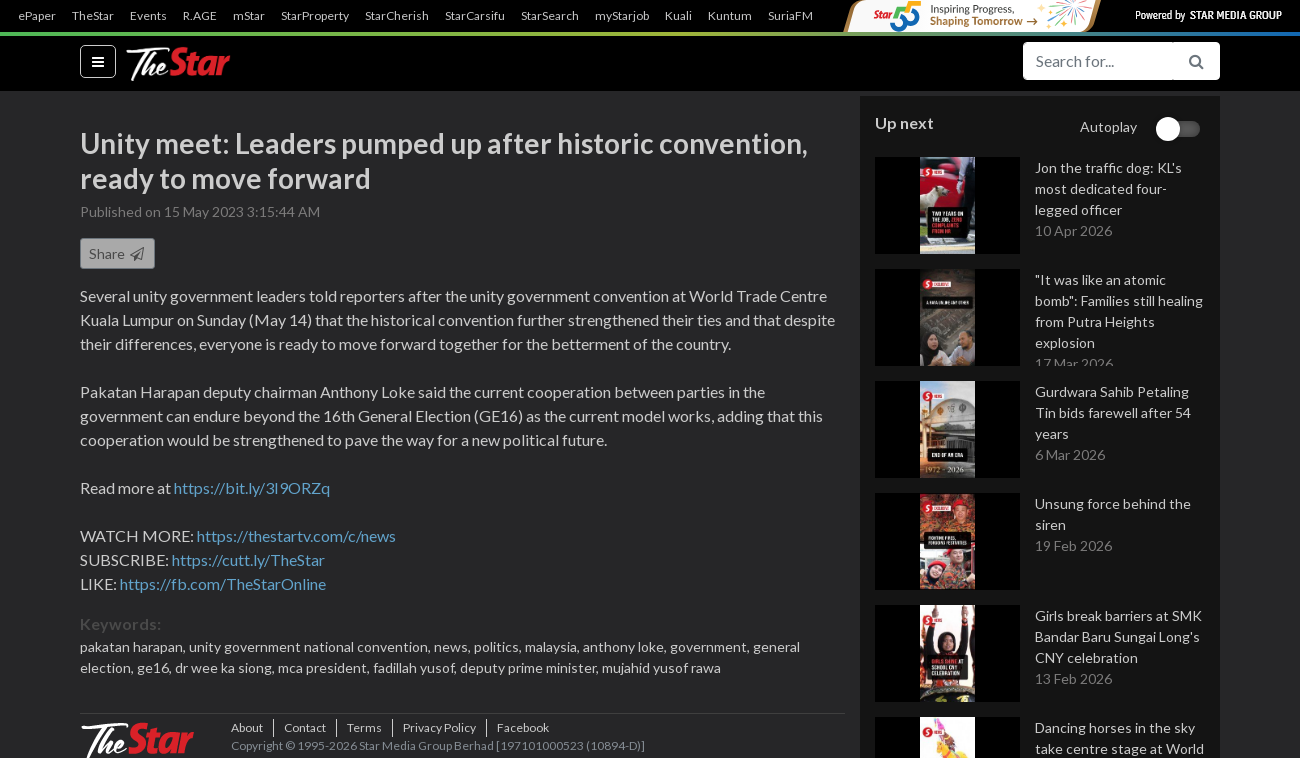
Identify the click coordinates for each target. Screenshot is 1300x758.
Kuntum (730, 16)
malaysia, (554, 646)
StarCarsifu (475, 16)
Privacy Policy (439, 727)
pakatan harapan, (134, 646)
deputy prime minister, (531, 667)
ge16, (156, 667)
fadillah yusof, (416, 667)
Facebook (523, 727)
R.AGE (200, 16)
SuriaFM (790, 16)
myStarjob (622, 16)
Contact (305, 727)
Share (117, 253)
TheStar (93, 16)
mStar (249, 16)
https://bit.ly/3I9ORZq (252, 487)
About (247, 727)
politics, (499, 646)
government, (711, 646)
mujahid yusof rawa (661, 667)
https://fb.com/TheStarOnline (223, 583)
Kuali (678, 16)
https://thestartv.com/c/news (296, 535)
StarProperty (315, 16)
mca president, (325, 667)
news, (454, 646)
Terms (364, 727)
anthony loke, (626, 646)
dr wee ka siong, (226, 667)
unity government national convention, (311, 646)
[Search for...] (1098, 61)
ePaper (37, 16)
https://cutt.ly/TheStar (248, 559)
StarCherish (397, 16)
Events (148, 16)
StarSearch (550, 16)
